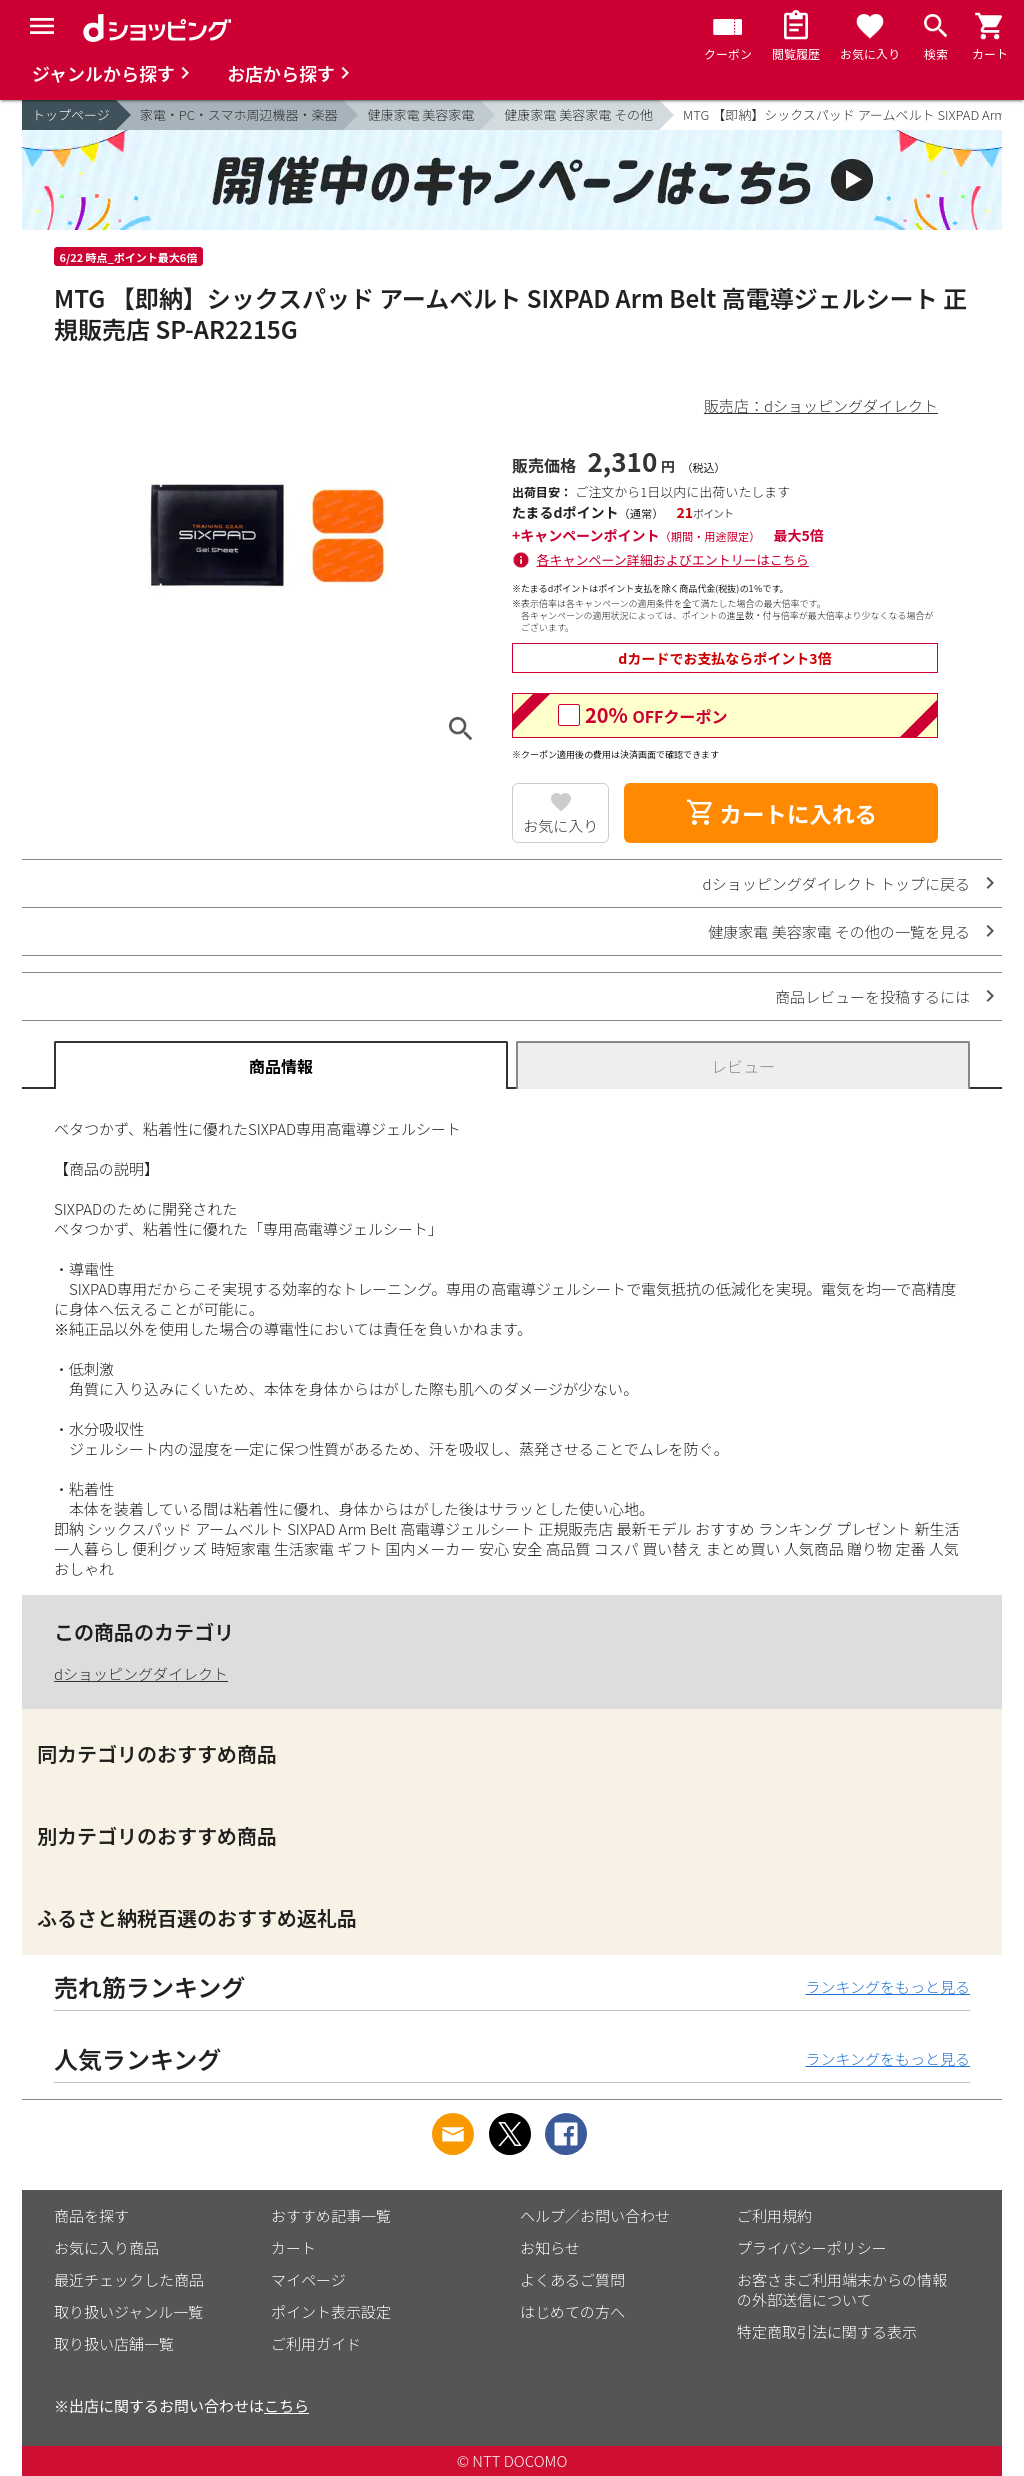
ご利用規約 (774, 2215)
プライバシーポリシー (812, 2247)
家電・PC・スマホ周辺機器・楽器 (239, 114)
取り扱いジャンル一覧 (128, 2311)
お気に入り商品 (106, 2247)
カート (293, 2247)
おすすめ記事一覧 (331, 2215)
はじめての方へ (572, 2311)
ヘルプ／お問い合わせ (595, 2215)
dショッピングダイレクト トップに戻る (836, 883)
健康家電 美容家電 (420, 114)
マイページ (308, 2279)
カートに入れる (781, 813)
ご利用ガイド (316, 2343)
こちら (286, 2405)
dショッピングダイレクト (141, 1673)
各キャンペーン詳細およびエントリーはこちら (673, 559)
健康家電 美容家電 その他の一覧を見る (839, 931)
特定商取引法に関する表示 (827, 2331)
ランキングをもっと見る (887, 1986)
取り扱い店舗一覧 (114, 2343)
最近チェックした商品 (129, 2279)
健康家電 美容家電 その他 (578, 114)
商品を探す (91, 2215)
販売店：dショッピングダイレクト (821, 405)
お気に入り (560, 825)
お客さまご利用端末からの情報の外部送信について (842, 2289)
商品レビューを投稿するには (872, 996)
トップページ (71, 114)
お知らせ (550, 2247)
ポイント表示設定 (331, 2311)
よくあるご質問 (572, 2279)
